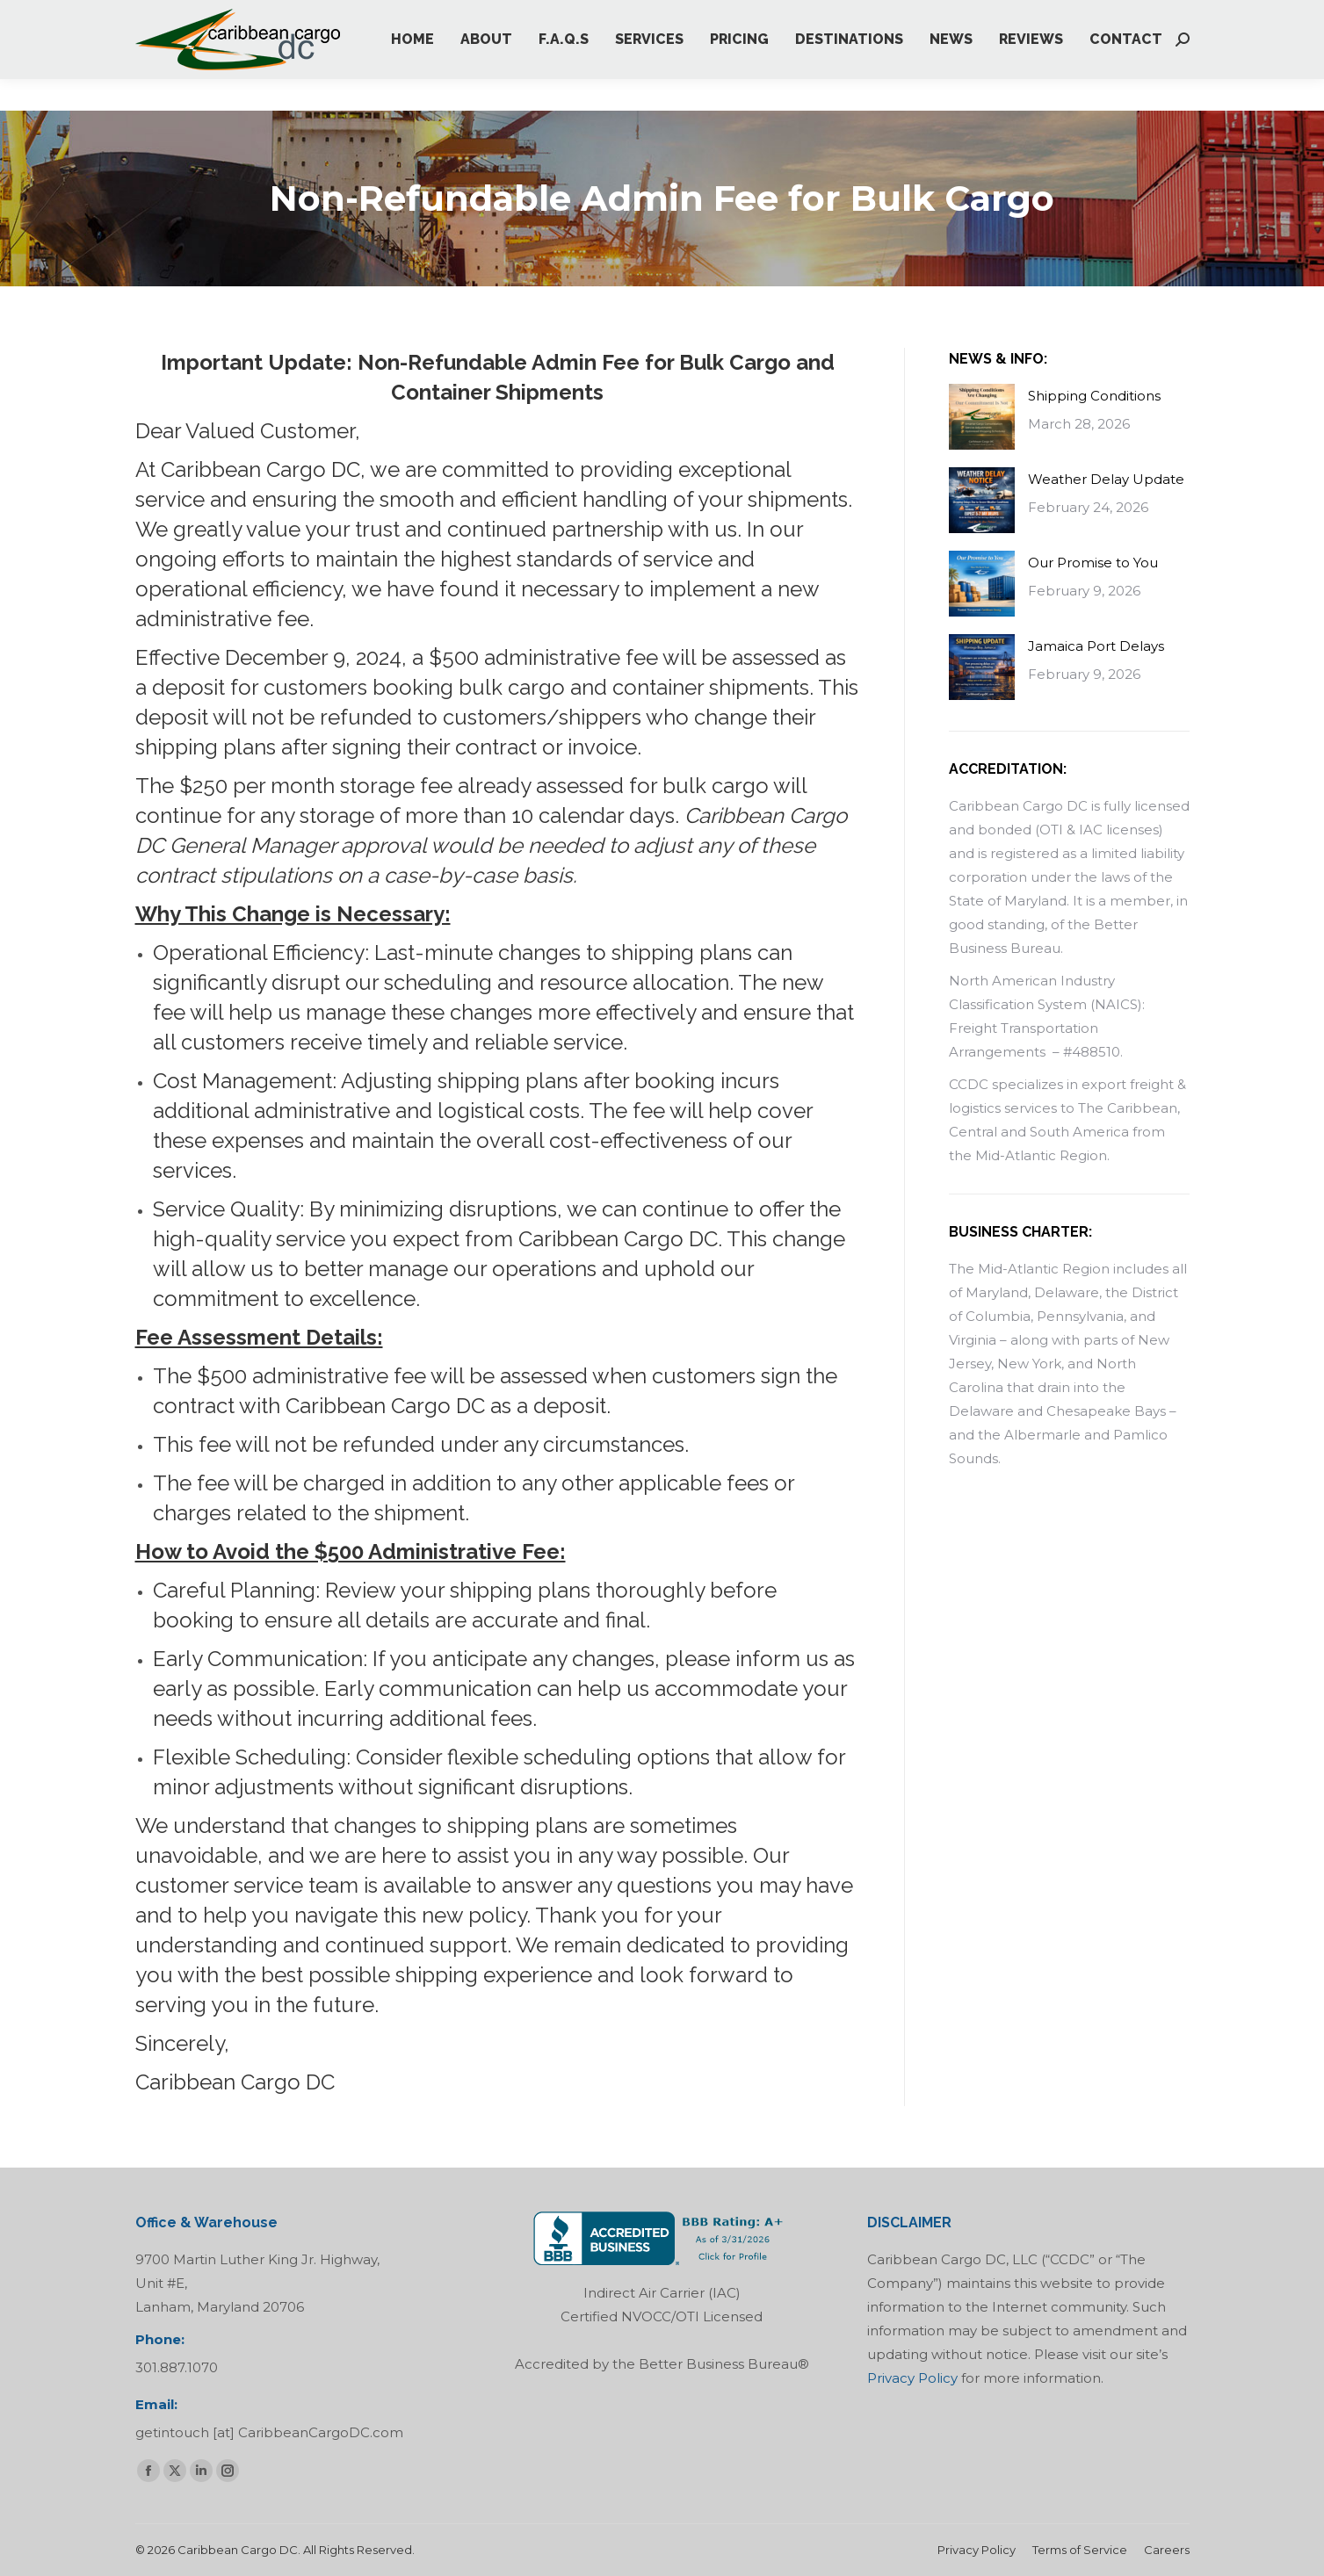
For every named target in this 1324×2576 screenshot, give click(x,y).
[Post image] (982, 417)
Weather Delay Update (1106, 479)
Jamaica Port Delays (1096, 646)
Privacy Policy (912, 2378)
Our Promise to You (1093, 562)
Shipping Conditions (1094, 395)
